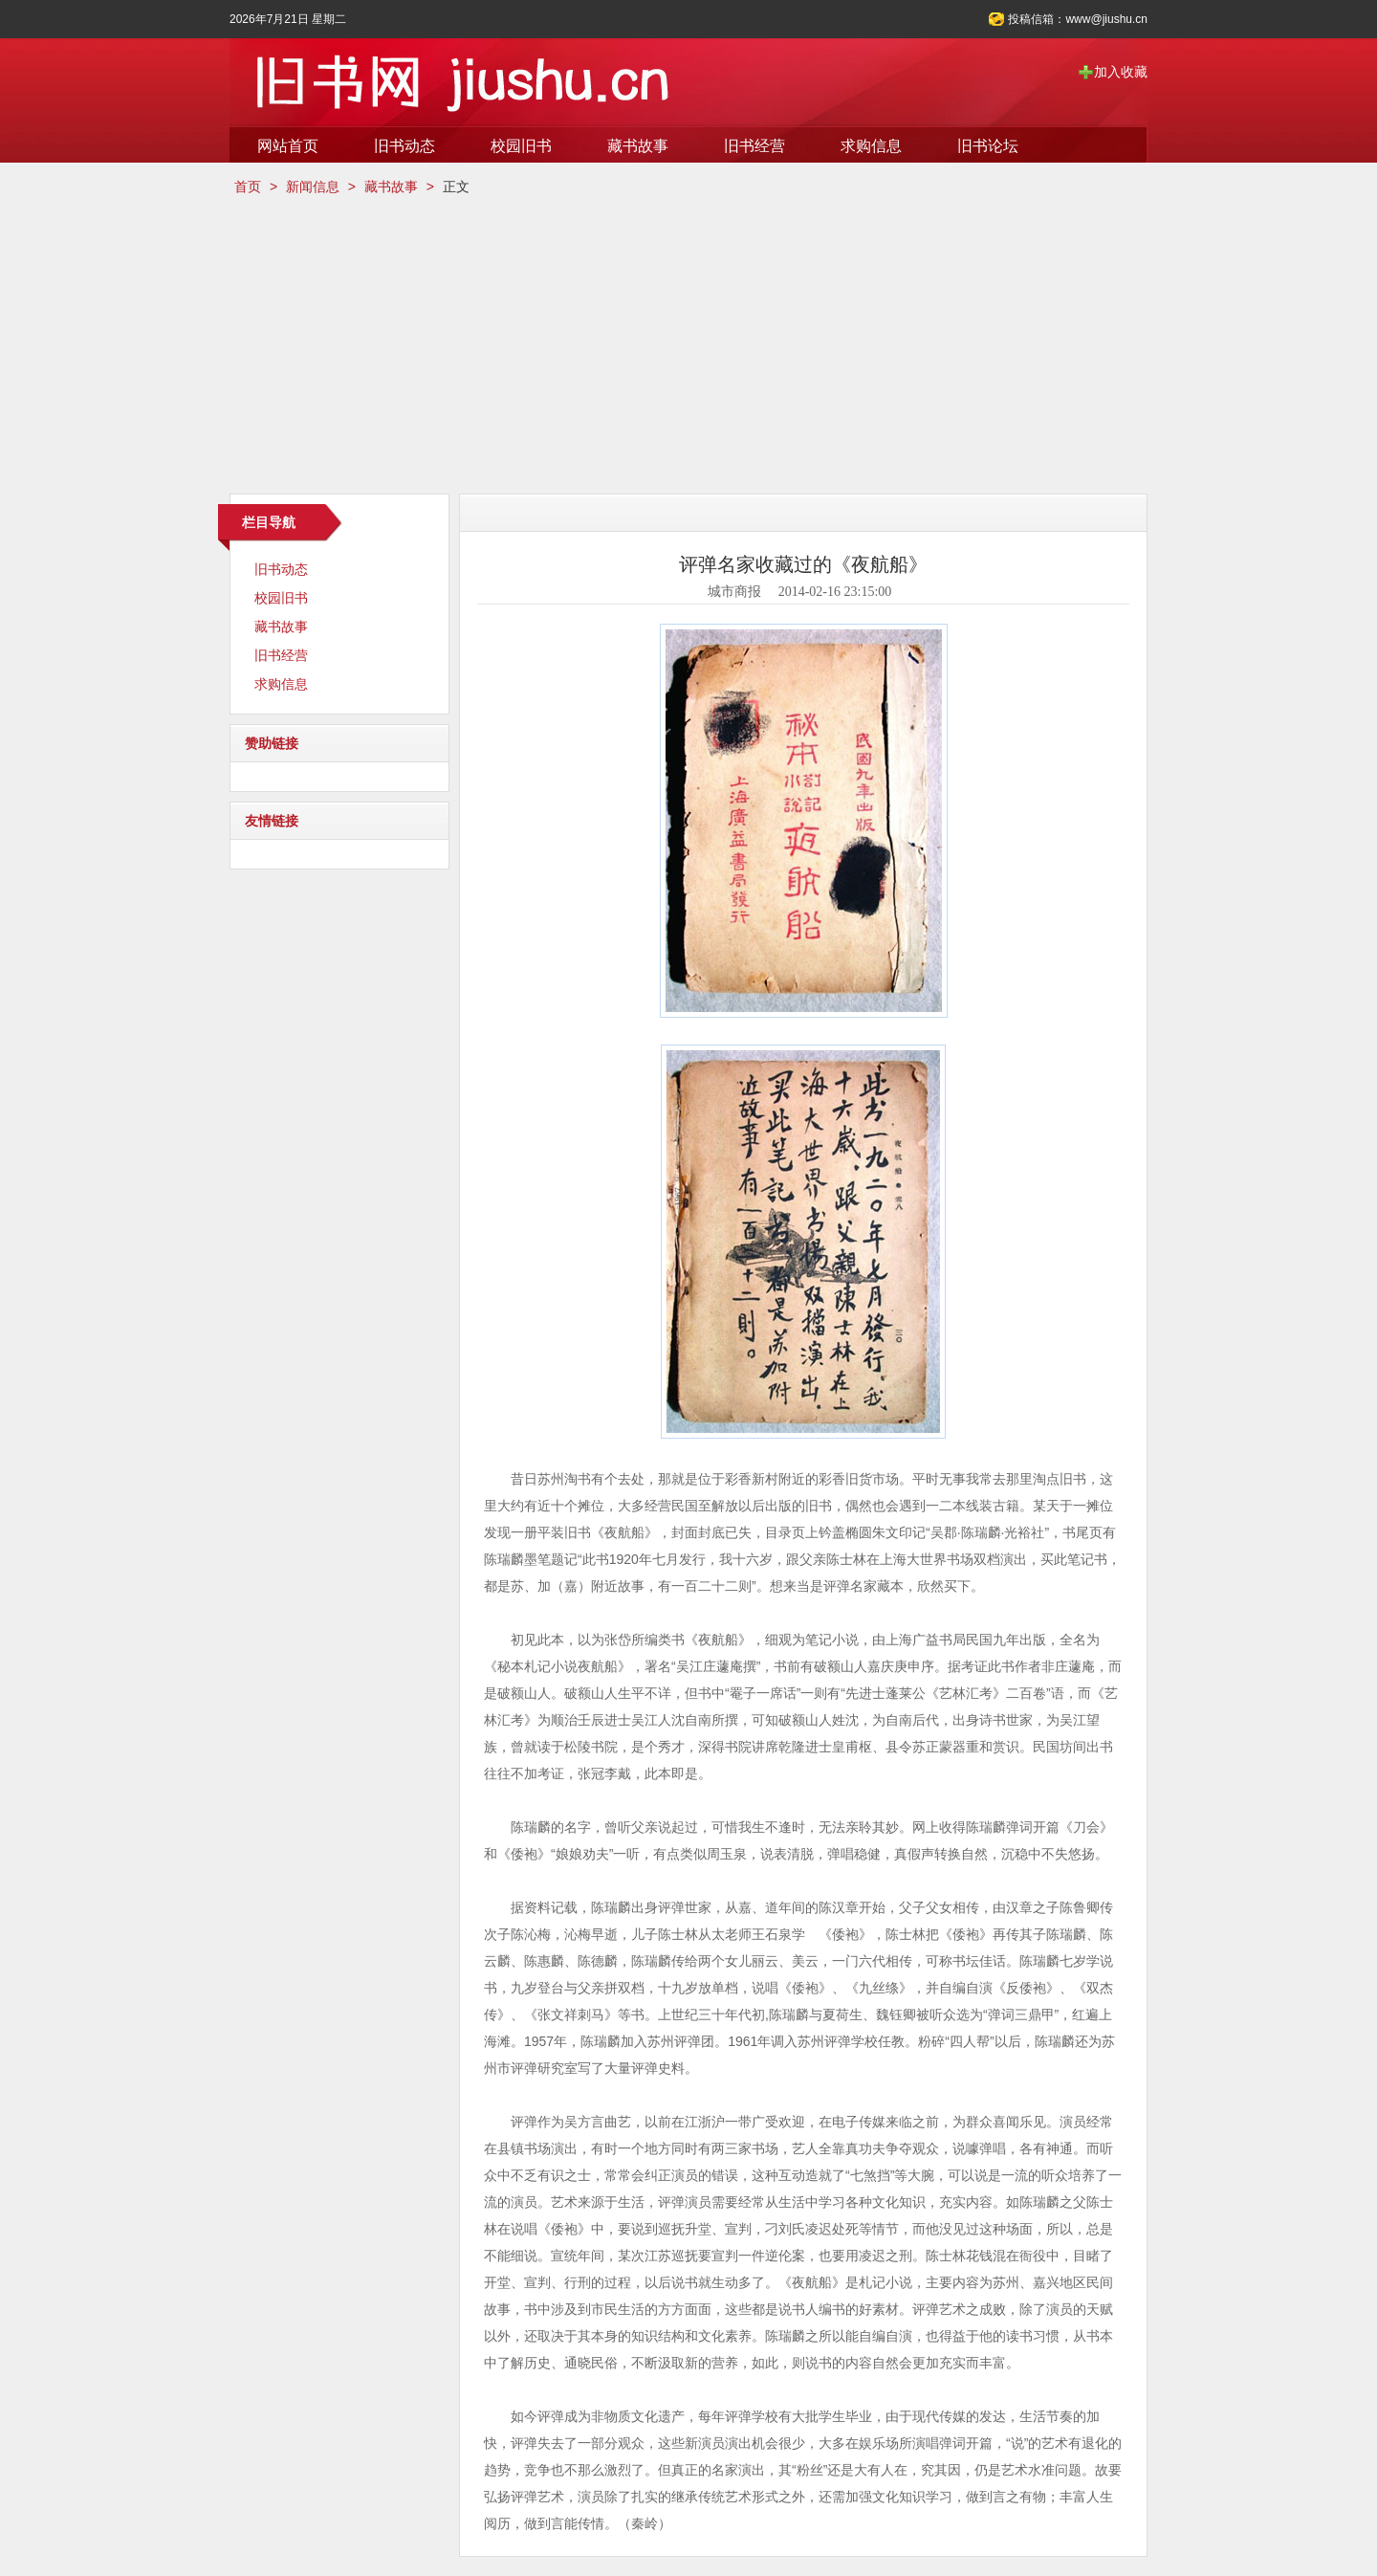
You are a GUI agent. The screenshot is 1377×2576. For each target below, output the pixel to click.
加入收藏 (1121, 71)
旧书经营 (754, 146)
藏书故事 (637, 146)
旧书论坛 (987, 146)
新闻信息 (312, 186)
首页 (247, 186)
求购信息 (871, 146)
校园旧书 (521, 146)
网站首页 (287, 146)
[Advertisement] (689, 345)
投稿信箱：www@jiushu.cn (1078, 19)
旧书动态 (404, 146)
